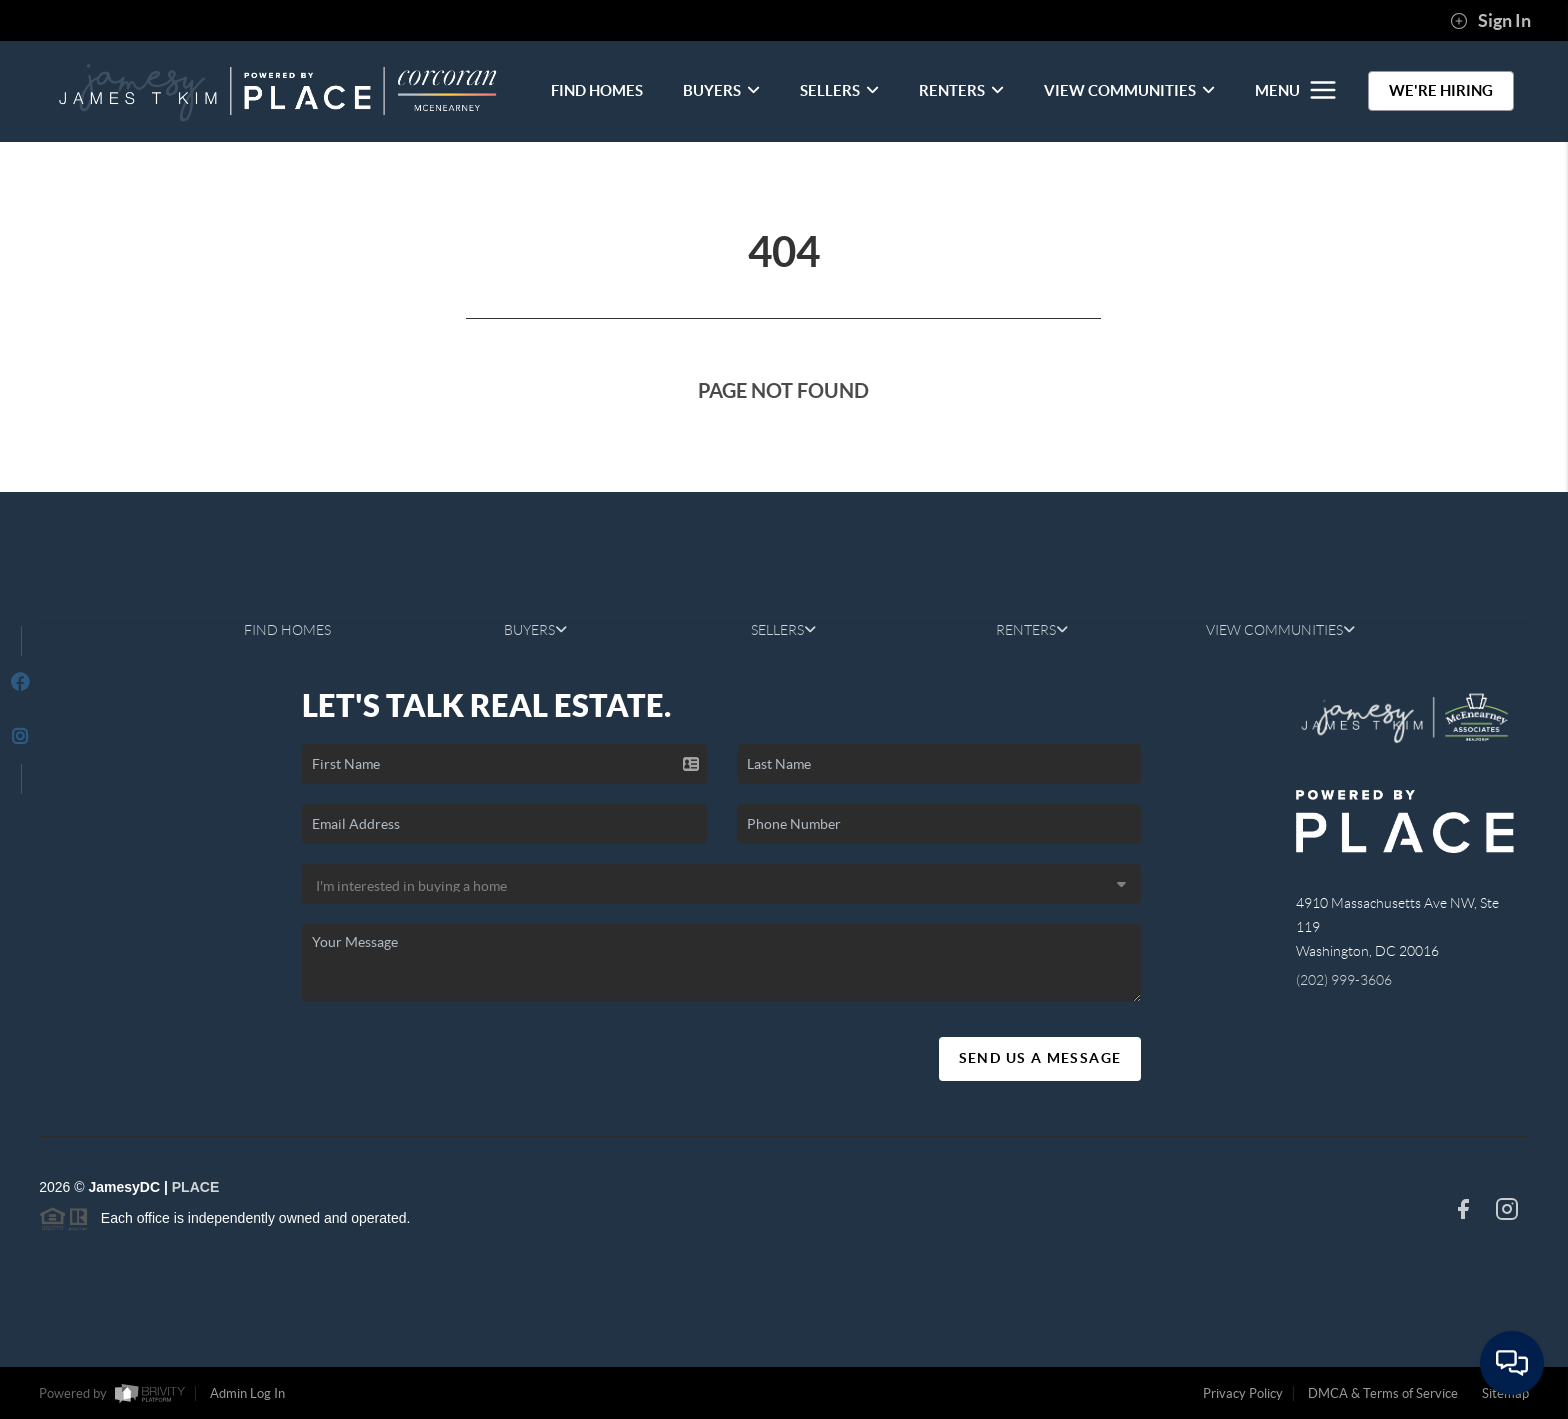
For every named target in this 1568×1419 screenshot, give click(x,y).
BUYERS (721, 90)
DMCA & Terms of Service (1383, 1393)
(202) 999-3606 (1344, 980)
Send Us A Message (1040, 1058)
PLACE (195, 1187)
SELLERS (839, 90)
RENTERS (961, 90)
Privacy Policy (1243, 1393)
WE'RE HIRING (1441, 90)
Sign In (1490, 21)
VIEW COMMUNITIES (1129, 90)
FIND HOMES (597, 90)
